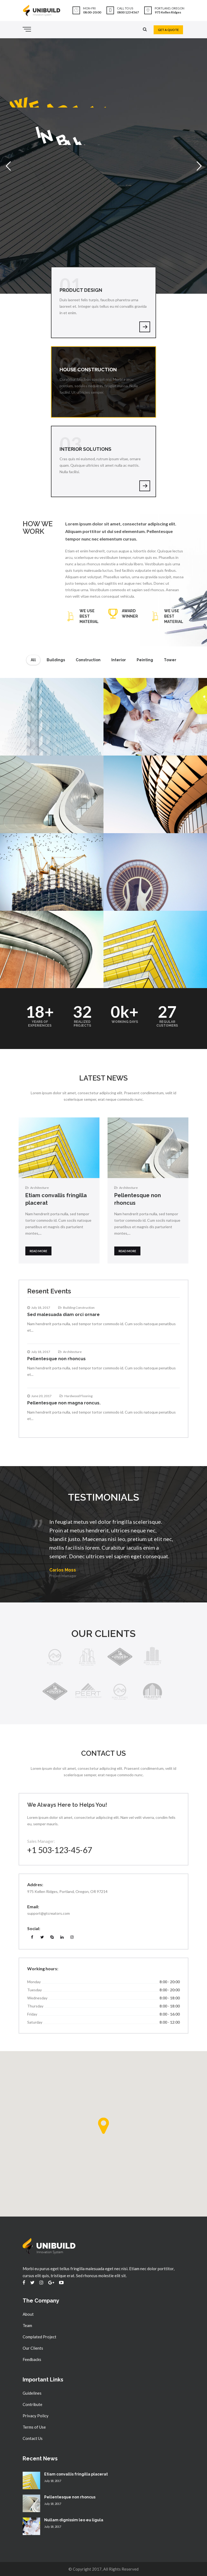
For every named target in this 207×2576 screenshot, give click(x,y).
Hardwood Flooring (78, 1396)
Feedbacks (32, 2359)
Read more (38, 1251)
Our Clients (33, 2348)
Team (27, 2325)
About (28, 2314)
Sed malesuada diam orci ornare (63, 1314)
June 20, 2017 (41, 1396)
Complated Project (39, 2336)
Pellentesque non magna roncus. (64, 1402)
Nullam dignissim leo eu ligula (73, 2520)
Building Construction (79, 1308)
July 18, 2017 (40, 1308)
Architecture (39, 1188)
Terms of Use (34, 2427)
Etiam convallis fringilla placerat (76, 2474)
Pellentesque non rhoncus (56, 1358)
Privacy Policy (36, 2415)
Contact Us (33, 2438)
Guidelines (32, 2393)
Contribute (32, 2404)
